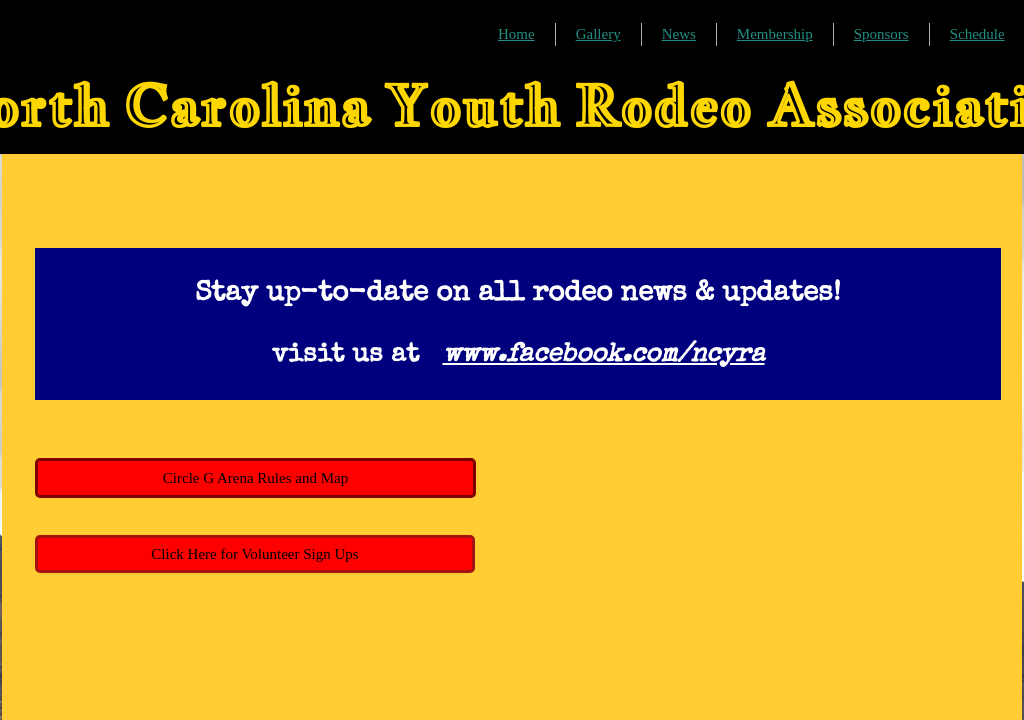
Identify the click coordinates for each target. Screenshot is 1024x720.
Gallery (598, 34)
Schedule (977, 34)
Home (516, 34)
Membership (775, 34)
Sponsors (881, 34)
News (679, 34)
